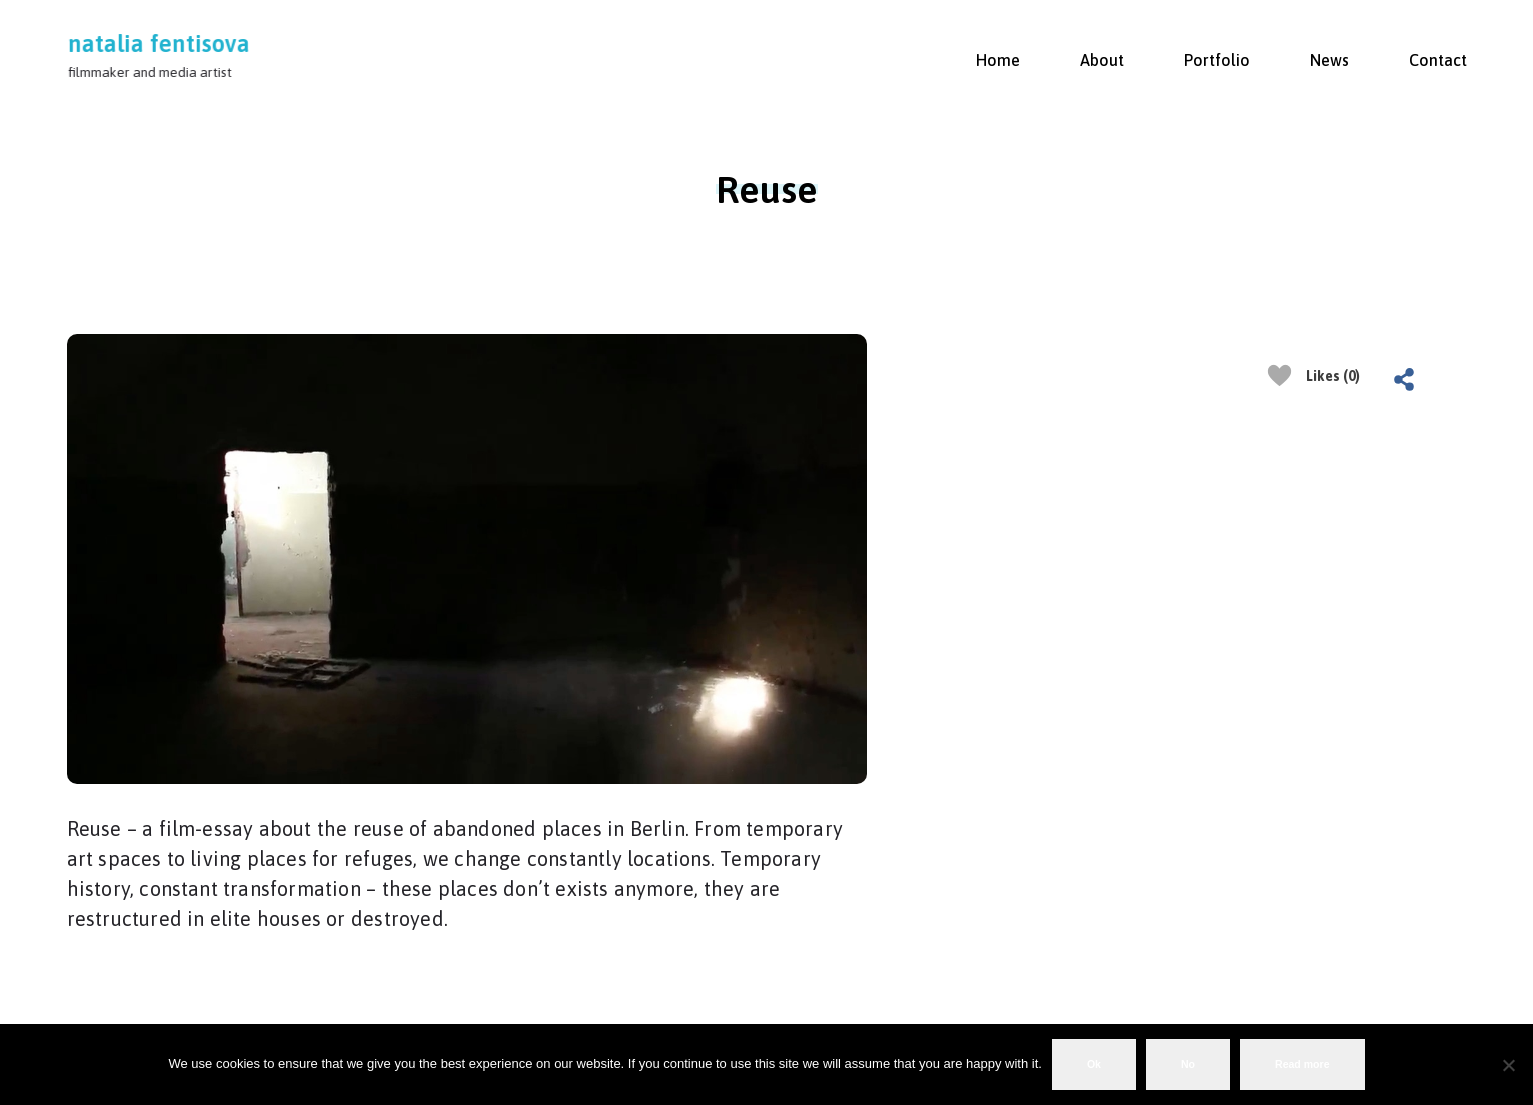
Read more (1302, 1064)
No (1188, 1064)
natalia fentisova (159, 43)
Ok (1094, 1064)
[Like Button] (1279, 375)
